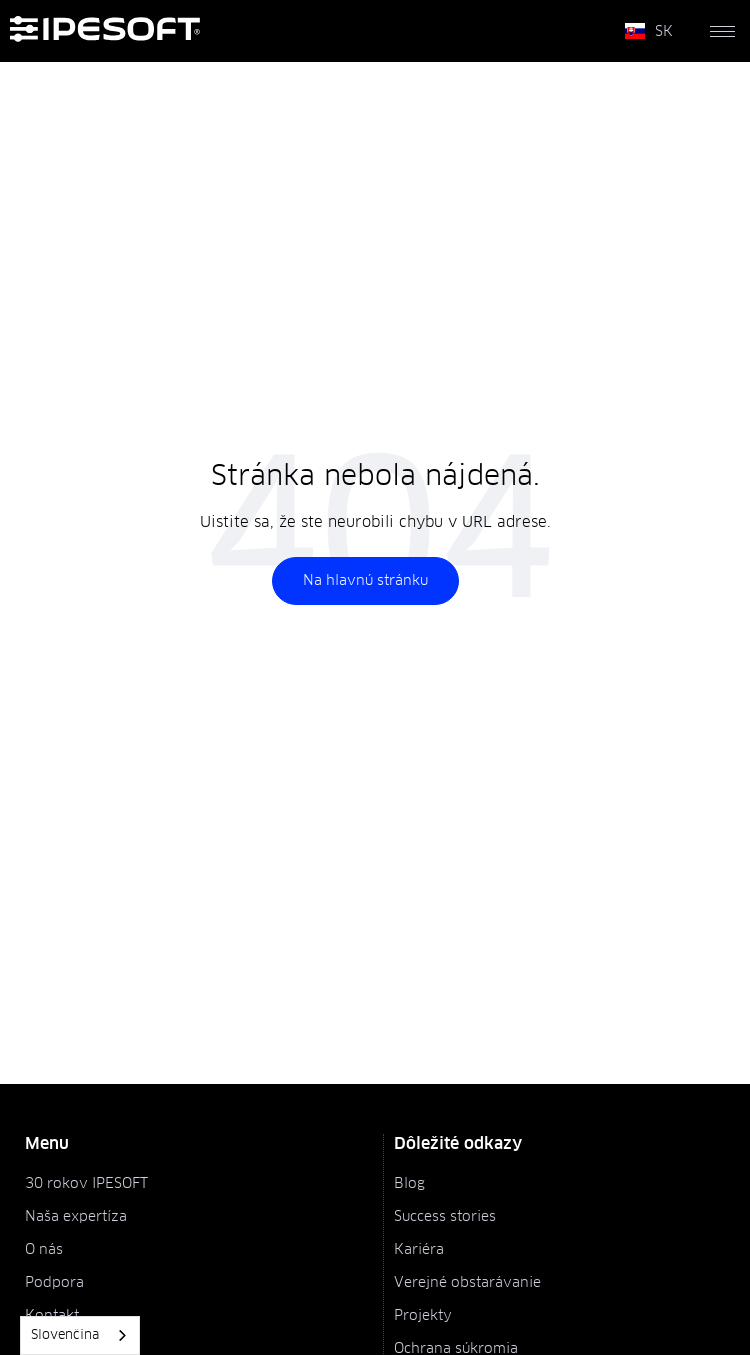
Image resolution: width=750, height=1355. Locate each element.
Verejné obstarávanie (467, 1283)
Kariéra (419, 1250)
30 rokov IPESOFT (86, 1184)
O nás (44, 1250)
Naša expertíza (76, 1217)
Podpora (54, 1283)
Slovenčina (65, 1335)
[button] (649, 31)
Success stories (445, 1217)
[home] (310, 31)
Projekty (423, 1316)
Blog (409, 1184)
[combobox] (80, 1335)
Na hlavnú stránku (365, 581)
